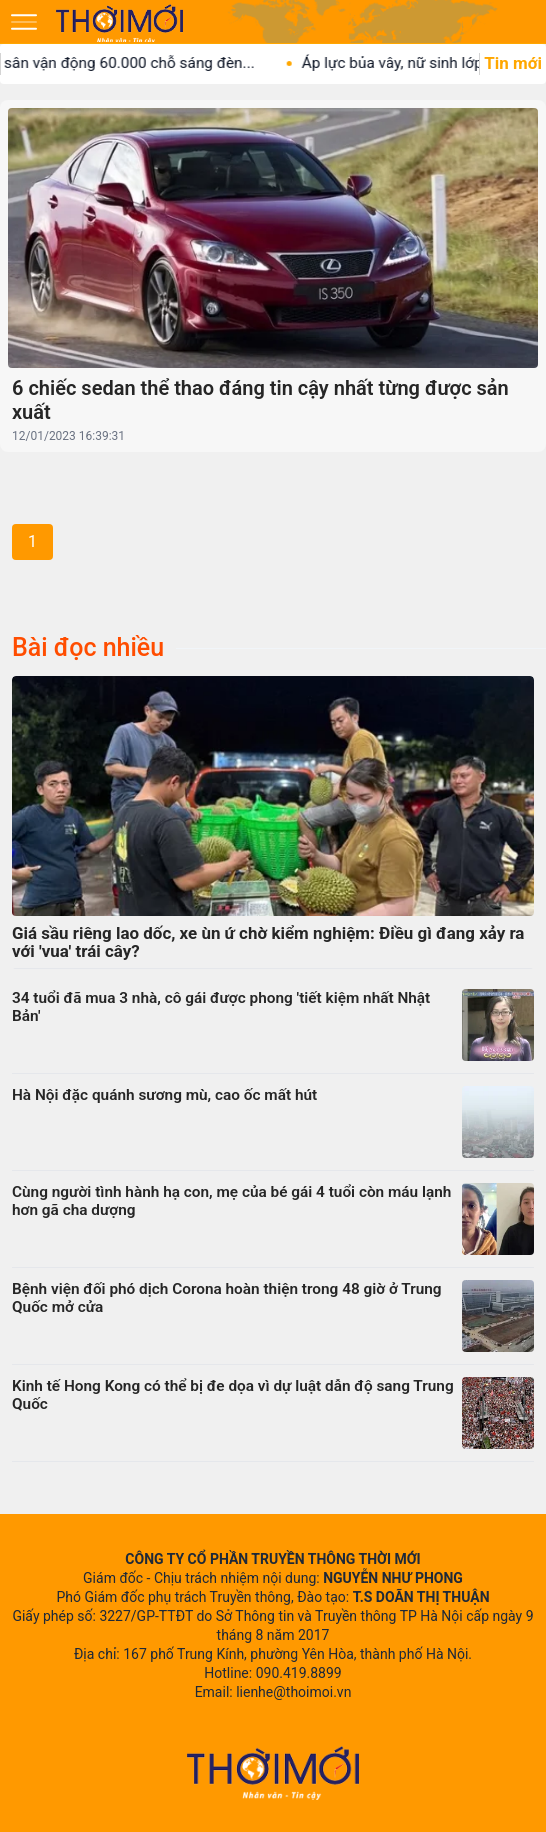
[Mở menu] (24, 22)
